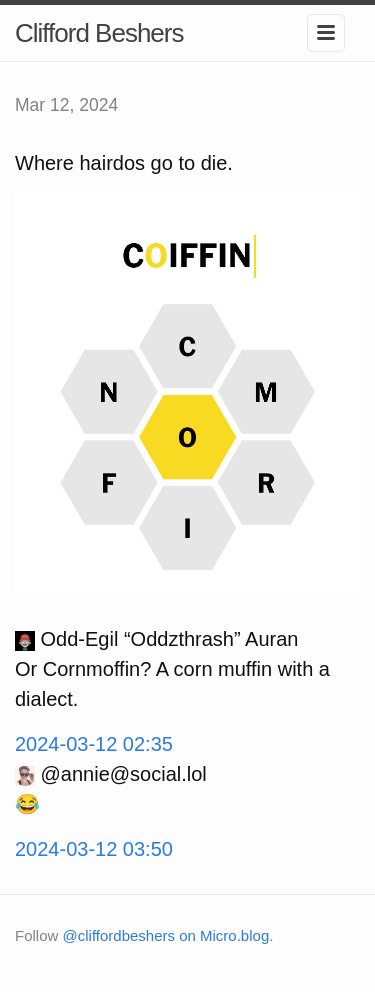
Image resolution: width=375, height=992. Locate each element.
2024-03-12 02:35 (94, 744)
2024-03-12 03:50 (94, 849)
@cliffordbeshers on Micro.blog (166, 935)
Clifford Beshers (99, 33)
